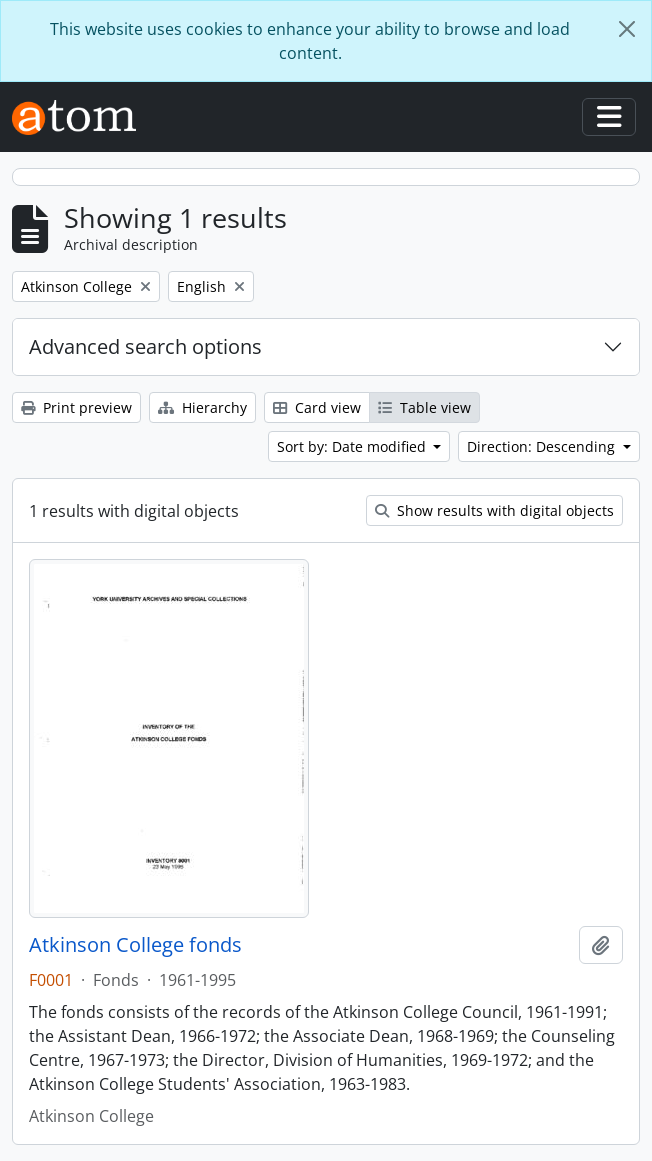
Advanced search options (145, 346)
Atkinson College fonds (135, 945)
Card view (317, 407)
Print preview (76, 407)
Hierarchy (202, 407)
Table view (424, 407)
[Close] (627, 29)
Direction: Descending (543, 446)
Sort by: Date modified (353, 446)
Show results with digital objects (494, 510)
